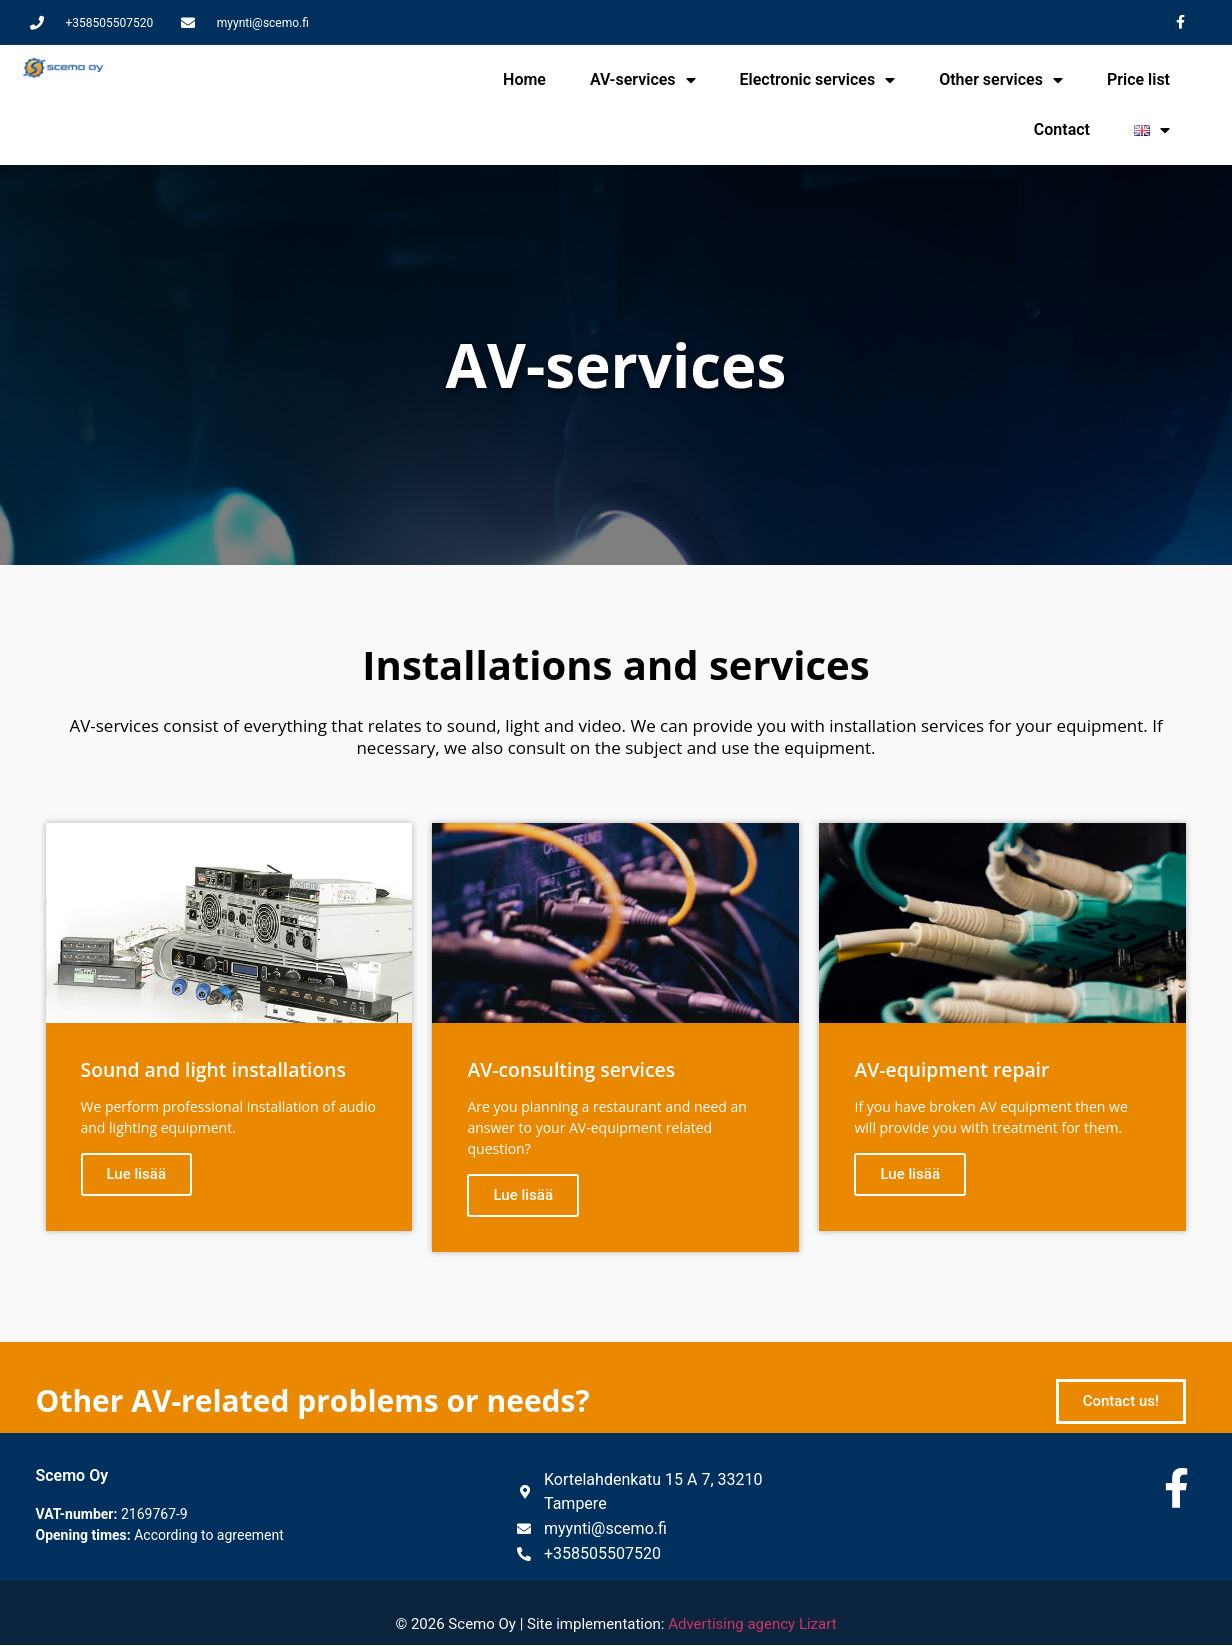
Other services (1001, 80)
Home (524, 79)
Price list (1138, 79)
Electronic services (818, 80)
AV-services (643, 80)
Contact (1062, 129)
